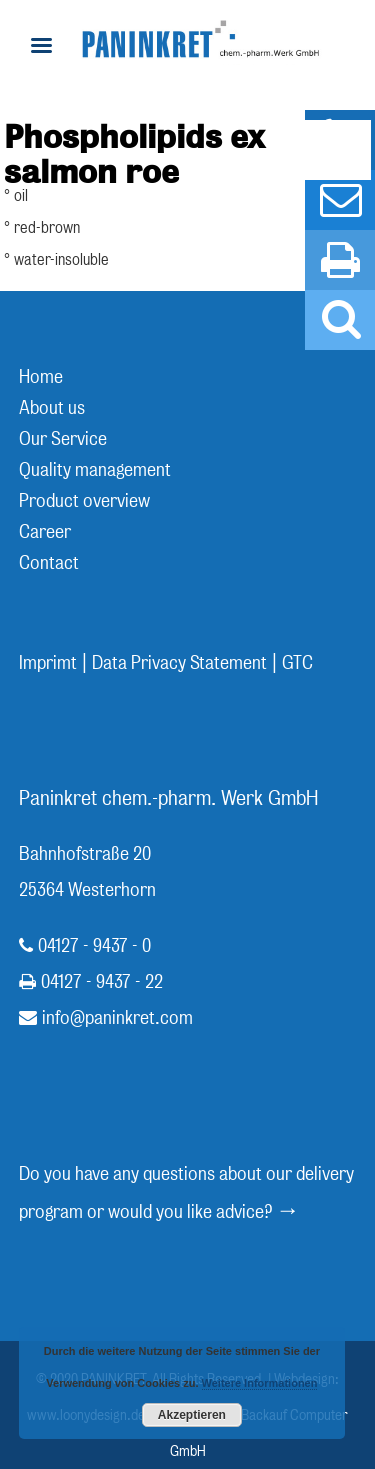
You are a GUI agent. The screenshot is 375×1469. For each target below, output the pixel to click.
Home (41, 376)
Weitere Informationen (260, 1383)
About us (52, 407)
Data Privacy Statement (179, 662)
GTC (297, 662)
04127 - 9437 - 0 (94, 945)
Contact (49, 562)
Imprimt (48, 662)
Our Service (63, 438)
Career (45, 531)
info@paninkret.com (117, 1017)
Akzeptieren (192, 1415)
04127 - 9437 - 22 (102, 981)
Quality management (95, 469)
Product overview (84, 500)
